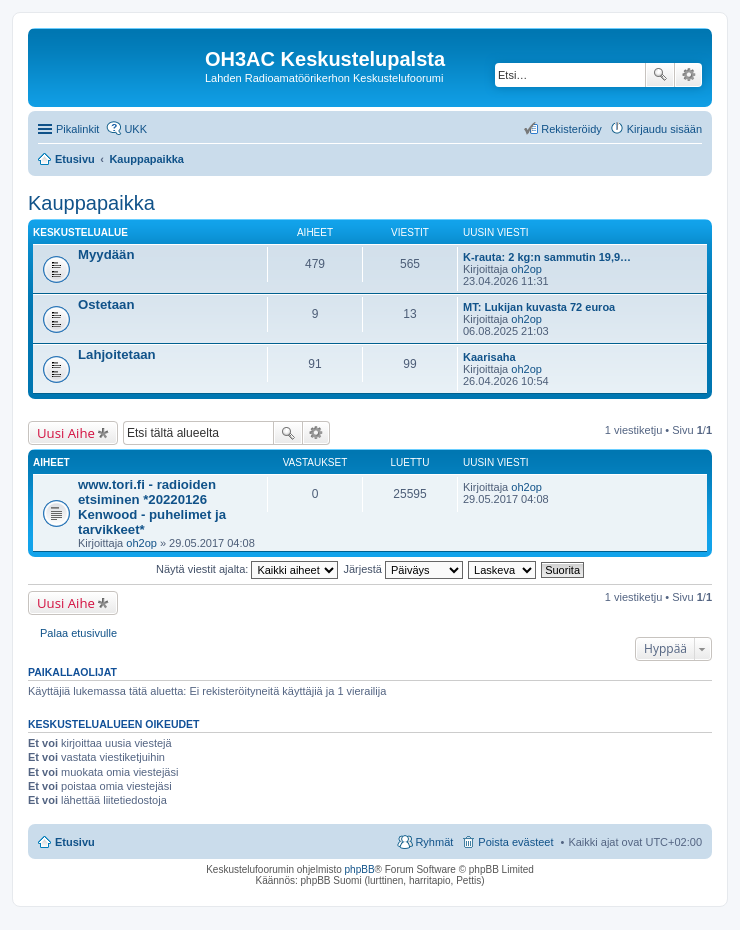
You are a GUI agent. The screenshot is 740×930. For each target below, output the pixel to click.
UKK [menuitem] (135, 129)
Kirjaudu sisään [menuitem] (664, 129)
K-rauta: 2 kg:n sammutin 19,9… (547, 257)
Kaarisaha (489, 357)
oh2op (526, 269)
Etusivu (75, 842)
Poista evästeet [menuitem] (515, 842)
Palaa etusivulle (78, 633)
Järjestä (403, 569)
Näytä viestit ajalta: (247, 569)
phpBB (360, 869)
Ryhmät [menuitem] (434, 842)
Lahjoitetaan (117, 354)
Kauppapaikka (91, 203)
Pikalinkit (77, 129)
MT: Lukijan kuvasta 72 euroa (539, 307)
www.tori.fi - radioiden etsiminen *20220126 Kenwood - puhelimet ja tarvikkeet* (152, 507)
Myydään (106, 254)
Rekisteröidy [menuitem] (571, 129)
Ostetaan (106, 304)
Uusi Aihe (66, 433)
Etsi (660, 75)
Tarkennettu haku (688, 75)
